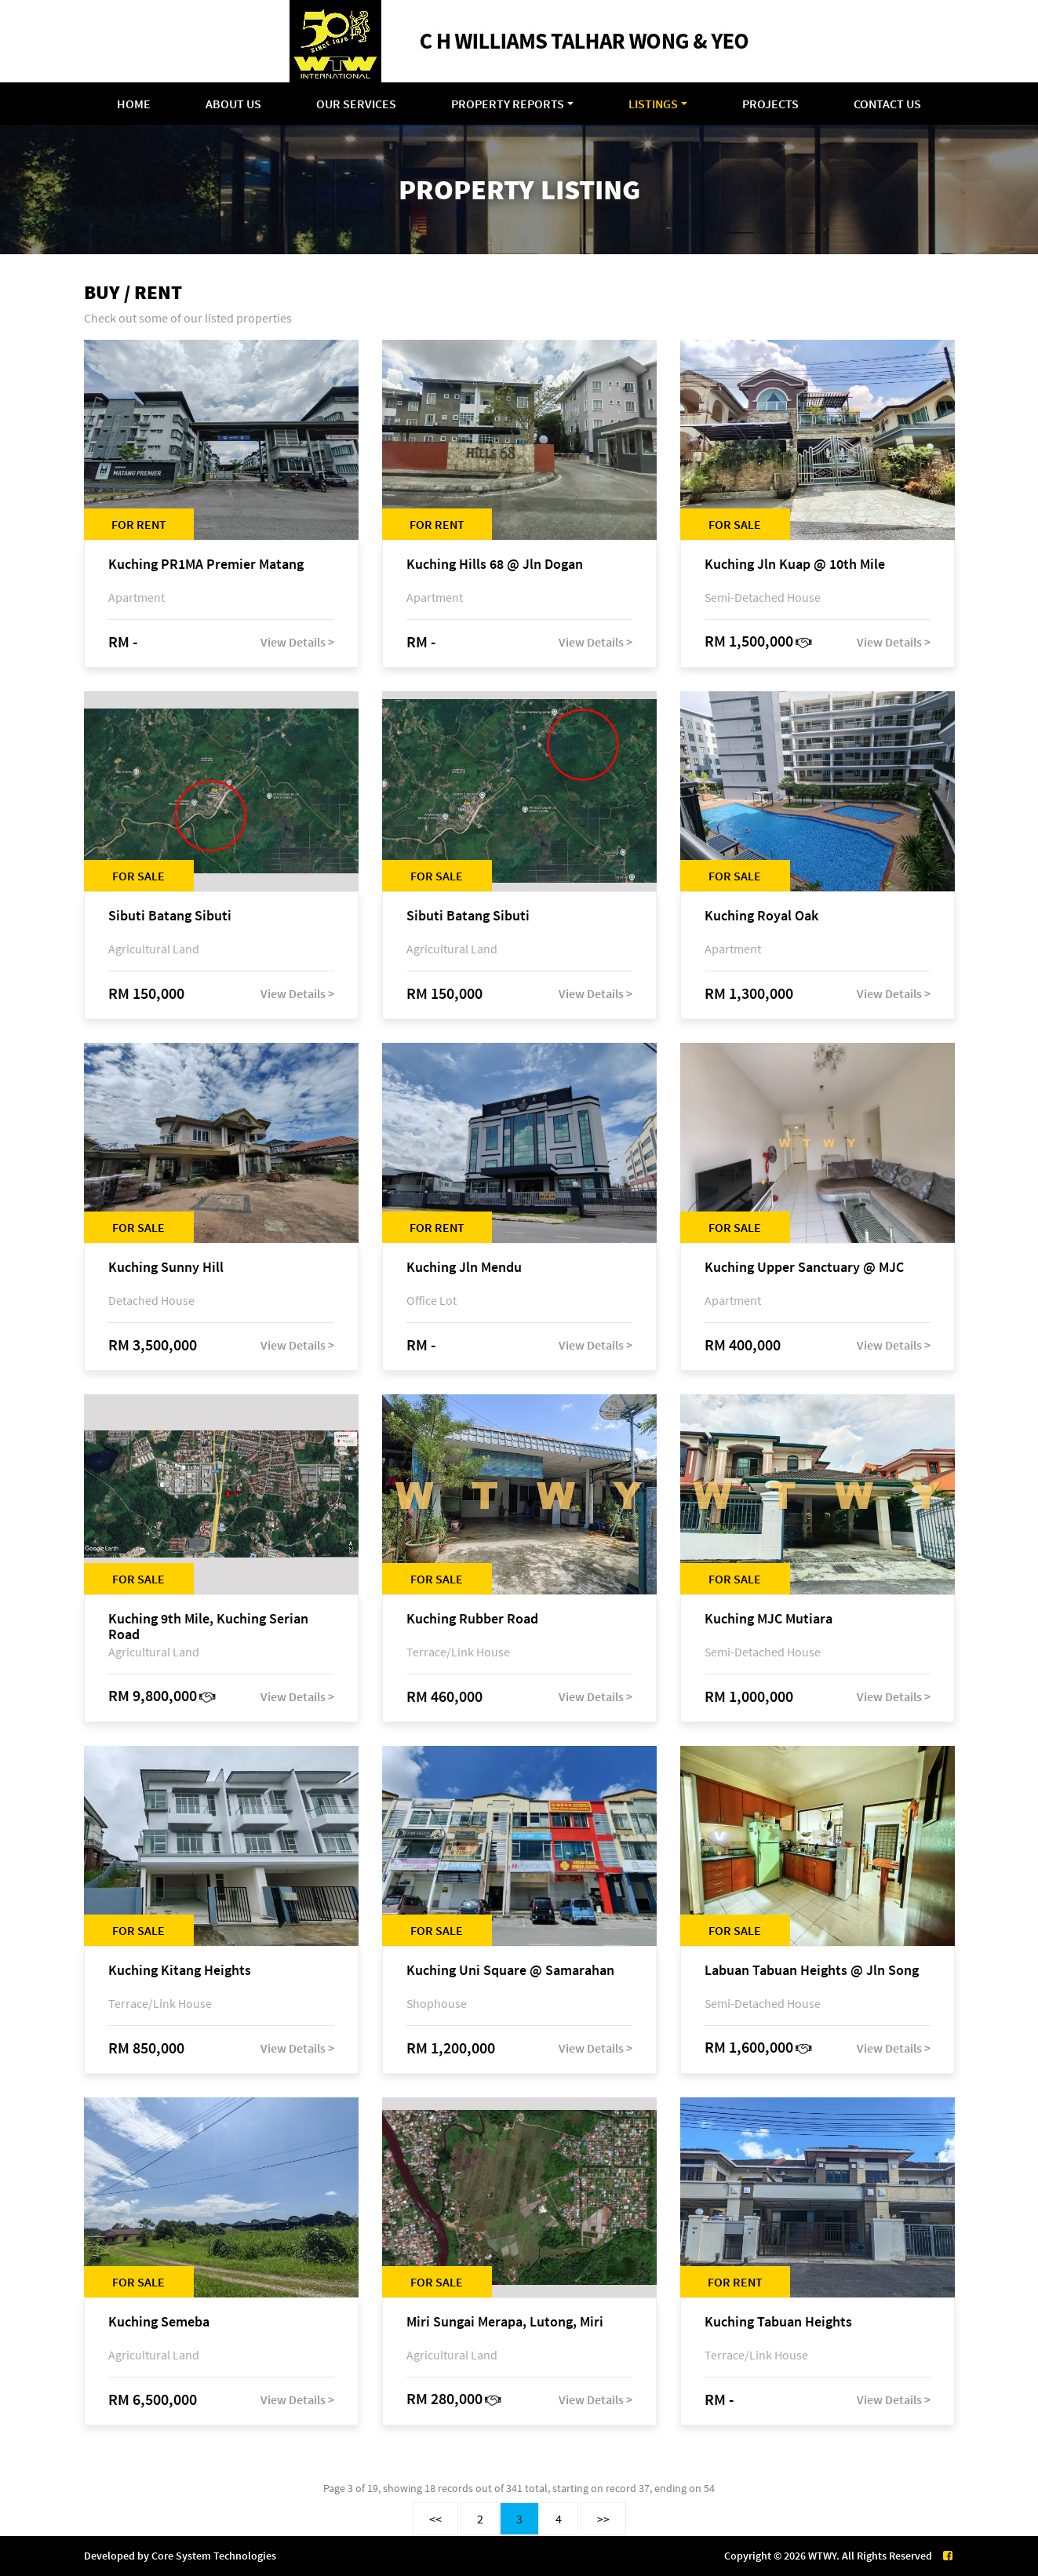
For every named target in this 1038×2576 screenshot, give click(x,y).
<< (435, 2519)
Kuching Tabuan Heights (778, 2322)
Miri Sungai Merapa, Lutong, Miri (504, 2322)
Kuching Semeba (158, 2322)
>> (603, 2519)
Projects (770, 103)
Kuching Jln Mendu (464, 1267)
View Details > (297, 642)
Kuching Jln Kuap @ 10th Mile (795, 564)
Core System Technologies (213, 2556)
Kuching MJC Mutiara (768, 1619)
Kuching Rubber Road (472, 1619)
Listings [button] (653, 103)
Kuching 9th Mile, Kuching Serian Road (208, 1626)
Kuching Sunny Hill (166, 1267)
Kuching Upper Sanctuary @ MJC (804, 1267)
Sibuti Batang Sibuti (169, 916)
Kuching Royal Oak (761, 916)
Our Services (356, 103)
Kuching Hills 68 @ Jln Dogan (494, 564)
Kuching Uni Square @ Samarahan (510, 1970)
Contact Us (887, 103)
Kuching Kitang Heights (179, 1970)
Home (134, 103)
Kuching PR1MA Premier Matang (206, 564)
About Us (233, 103)
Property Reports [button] (507, 103)
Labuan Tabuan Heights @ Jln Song (812, 1970)
